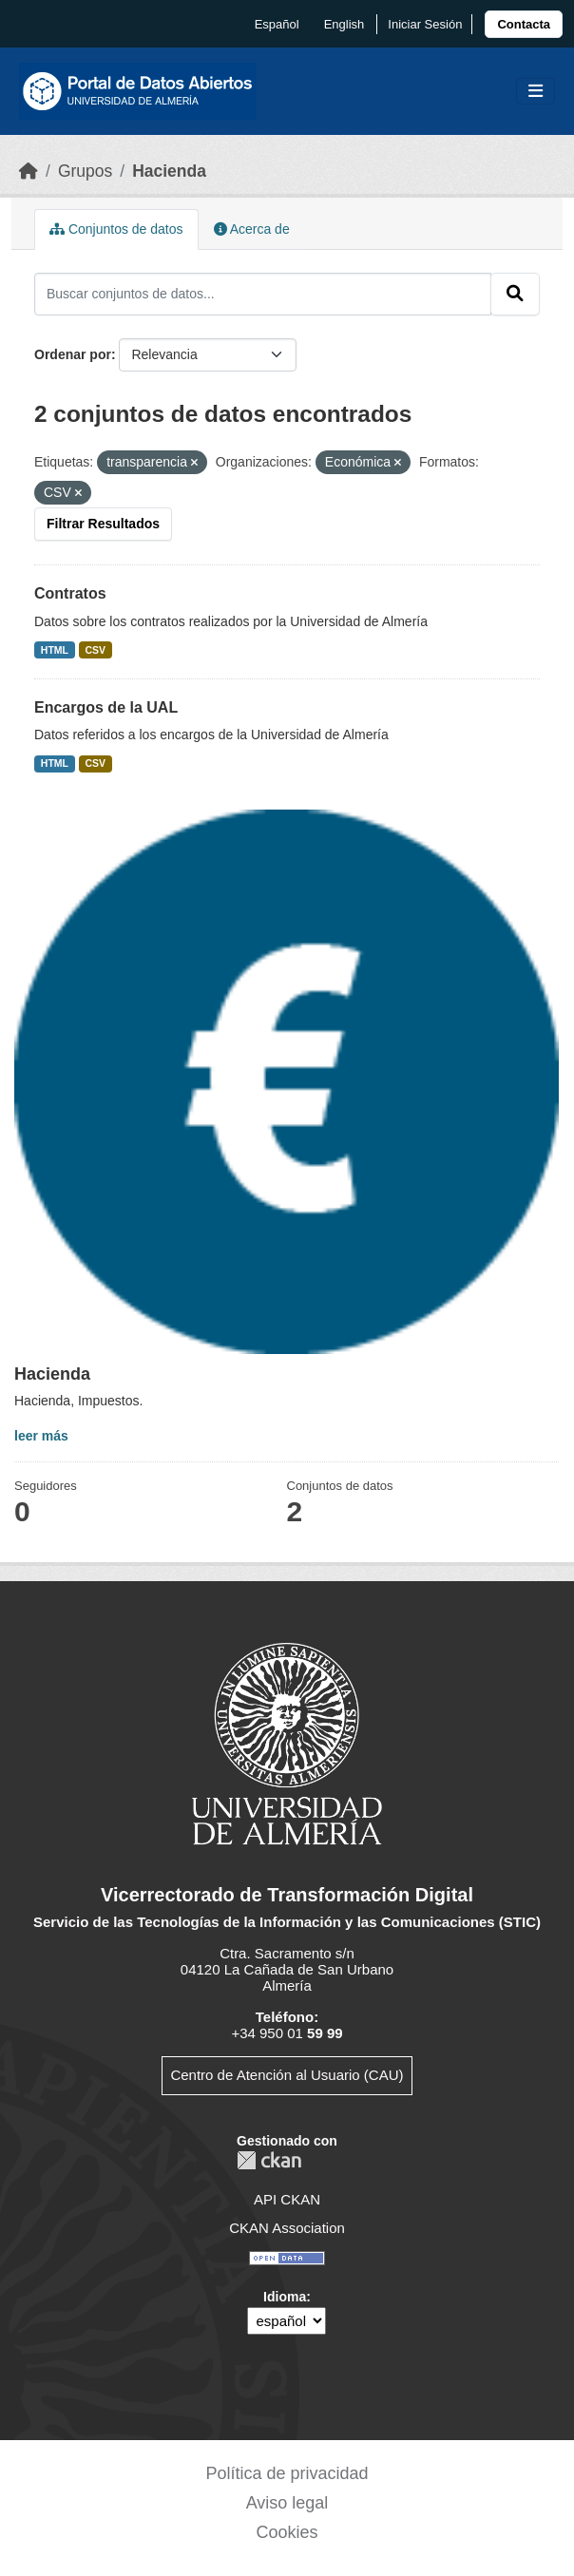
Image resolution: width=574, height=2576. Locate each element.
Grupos (85, 171)
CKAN (269, 2160)
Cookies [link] (286, 2532)
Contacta (523, 24)
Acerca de (252, 229)
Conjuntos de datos (116, 229)
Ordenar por (72, 354)
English (344, 24)
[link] (524, 24)
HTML (54, 650)
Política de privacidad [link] (286, 2473)
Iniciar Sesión (425, 24)
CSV (96, 650)
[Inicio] (28, 171)
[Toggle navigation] (535, 91)
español (277, 24)
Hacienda (169, 171)
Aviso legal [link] (287, 2502)
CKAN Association (287, 2228)
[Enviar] (515, 294)
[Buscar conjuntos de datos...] (262, 294)
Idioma (284, 2296)
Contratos (70, 593)
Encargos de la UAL (106, 707)
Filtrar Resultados (103, 523)
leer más (41, 1435)
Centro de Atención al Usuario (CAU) (286, 2075)
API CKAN (287, 2199)
